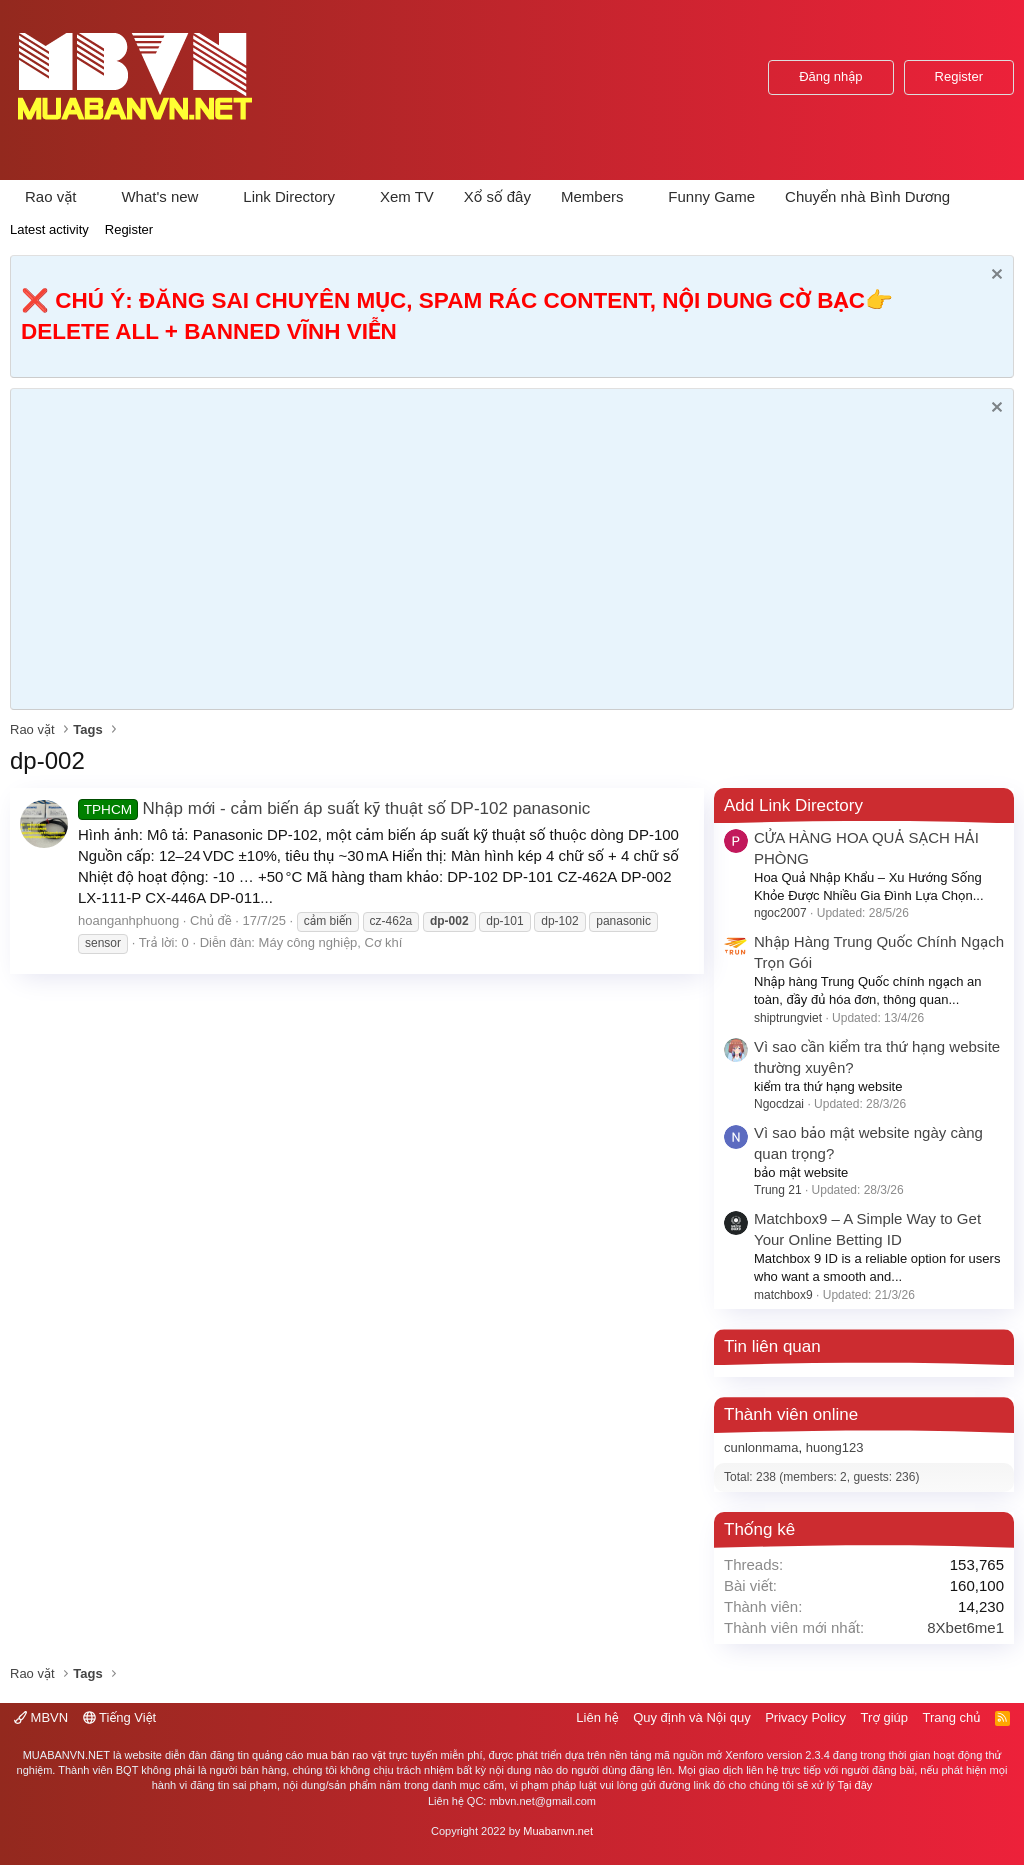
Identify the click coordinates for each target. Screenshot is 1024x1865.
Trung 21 (778, 1190)
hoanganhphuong (128, 920)
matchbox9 (783, 1295)
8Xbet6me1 (965, 1627)
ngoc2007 (780, 913)
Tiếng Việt (120, 1717)
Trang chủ (952, 1717)
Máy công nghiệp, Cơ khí (331, 942)
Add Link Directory (793, 805)
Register (129, 229)
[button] (92, 196)
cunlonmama (761, 1447)
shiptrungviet (788, 1018)
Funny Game (711, 196)
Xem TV (407, 196)
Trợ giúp (884, 1717)
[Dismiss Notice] (994, 276)
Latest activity (49, 229)
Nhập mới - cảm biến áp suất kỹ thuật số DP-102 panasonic (334, 808)
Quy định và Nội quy (692, 1717)
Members (592, 196)
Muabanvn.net (558, 1831)
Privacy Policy (805, 1717)
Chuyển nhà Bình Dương (867, 196)
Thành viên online (791, 1414)
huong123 (835, 1447)
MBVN (41, 1717)
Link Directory (289, 196)
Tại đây (855, 1785)
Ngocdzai (779, 1104)
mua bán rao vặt (345, 1755)
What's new (159, 196)
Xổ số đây (497, 196)
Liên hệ (597, 1717)
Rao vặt (51, 196)
